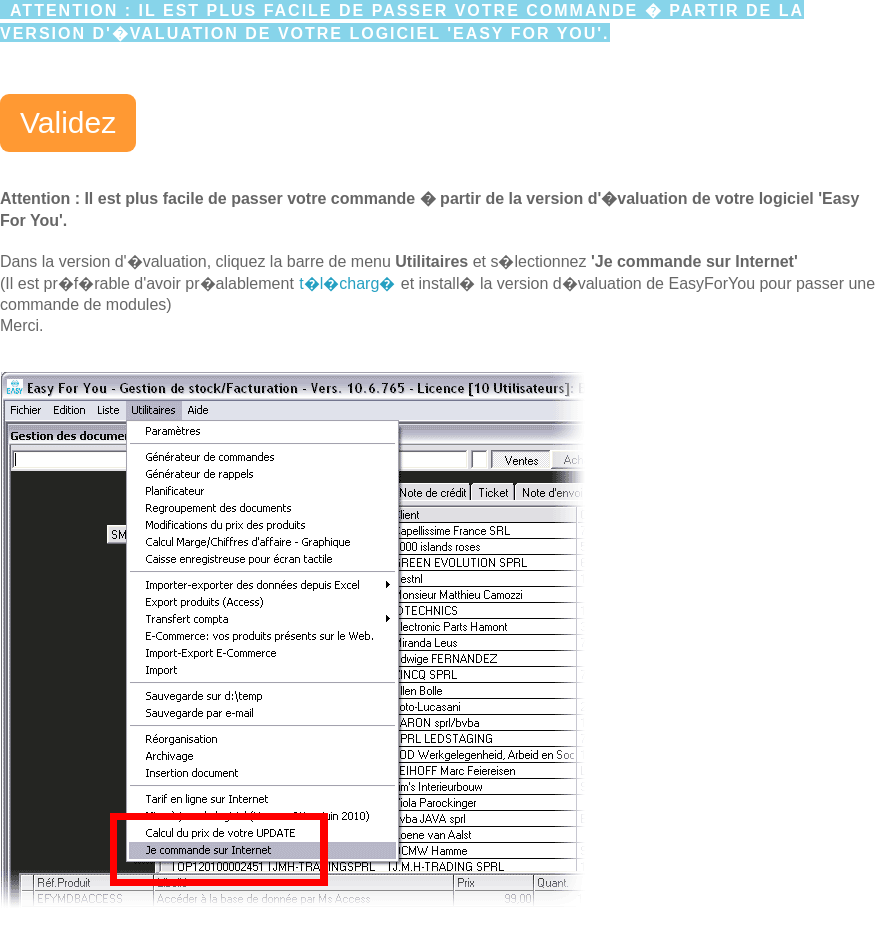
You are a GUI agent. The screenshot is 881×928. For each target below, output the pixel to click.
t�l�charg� (347, 283)
